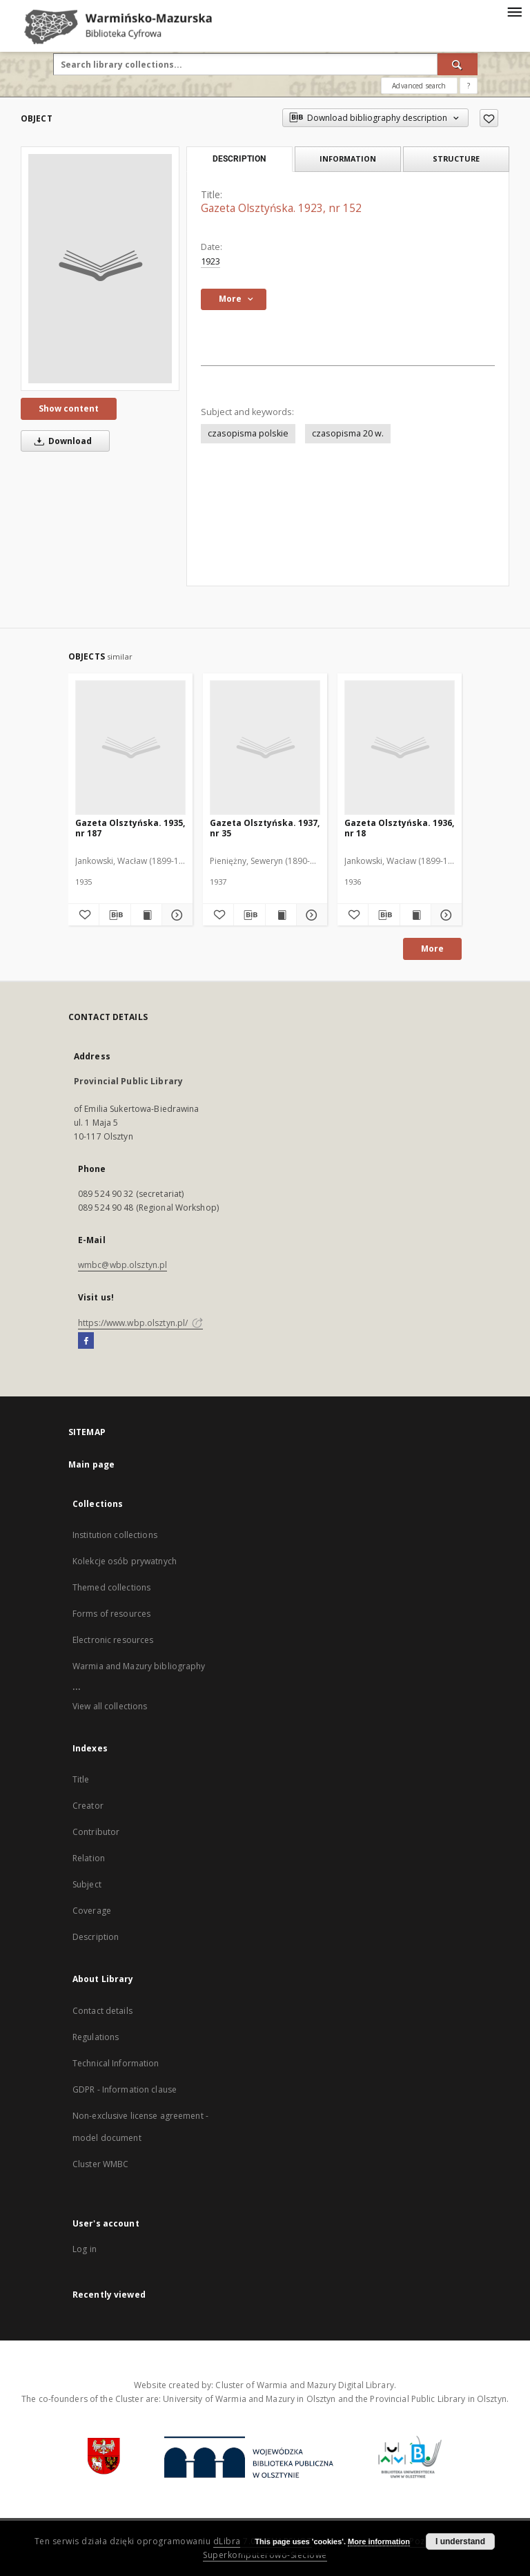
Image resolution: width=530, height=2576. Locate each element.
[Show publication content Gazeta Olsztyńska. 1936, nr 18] (415, 915)
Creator (88, 1805)
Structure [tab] (456, 158)
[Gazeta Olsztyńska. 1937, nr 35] (265, 747)
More (432, 948)
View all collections (109, 1706)
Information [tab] (348, 158)
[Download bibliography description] (114, 915)
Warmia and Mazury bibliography (139, 1666)
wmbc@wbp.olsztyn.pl (122, 1265)
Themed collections (111, 1587)
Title (81, 1779)
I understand (460, 2541)
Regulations (95, 2037)
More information (379, 2541)
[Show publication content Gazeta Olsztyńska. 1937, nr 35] (281, 915)
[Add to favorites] (489, 118)
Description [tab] (239, 159)
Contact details (102, 2011)
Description (95, 1937)
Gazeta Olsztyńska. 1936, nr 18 (399, 827)
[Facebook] (86, 1341)
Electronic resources (112, 1640)
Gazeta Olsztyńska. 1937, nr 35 (265, 827)
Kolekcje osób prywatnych (124, 1561)
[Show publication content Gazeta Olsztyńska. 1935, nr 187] (146, 915)
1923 (210, 261)
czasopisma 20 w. (348, 433)
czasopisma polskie (248, 433)
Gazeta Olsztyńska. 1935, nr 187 (130, 827)
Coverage (91, 1910)
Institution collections (114, 1535)
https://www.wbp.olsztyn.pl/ (140, 1323)
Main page (91, 1464)
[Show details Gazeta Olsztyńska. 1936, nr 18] (444, 915)
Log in (84, 2249)
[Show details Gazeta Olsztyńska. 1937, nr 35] (310, 915)
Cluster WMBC (100, 2164)
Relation (88, 1858)
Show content (69, 408)
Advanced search (419, 85)
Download (61, 441)
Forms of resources (111, 1613)
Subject (86, 1884)
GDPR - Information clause (124, 2089)
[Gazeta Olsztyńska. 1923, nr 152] (100, 268)
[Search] (458, 64)
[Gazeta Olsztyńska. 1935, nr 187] (130, 747)
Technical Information (115, 2063)
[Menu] (514, 11)
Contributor (95, 1832)
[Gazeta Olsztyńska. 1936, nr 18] (399, 747)
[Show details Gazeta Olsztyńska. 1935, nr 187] (175, 915)
